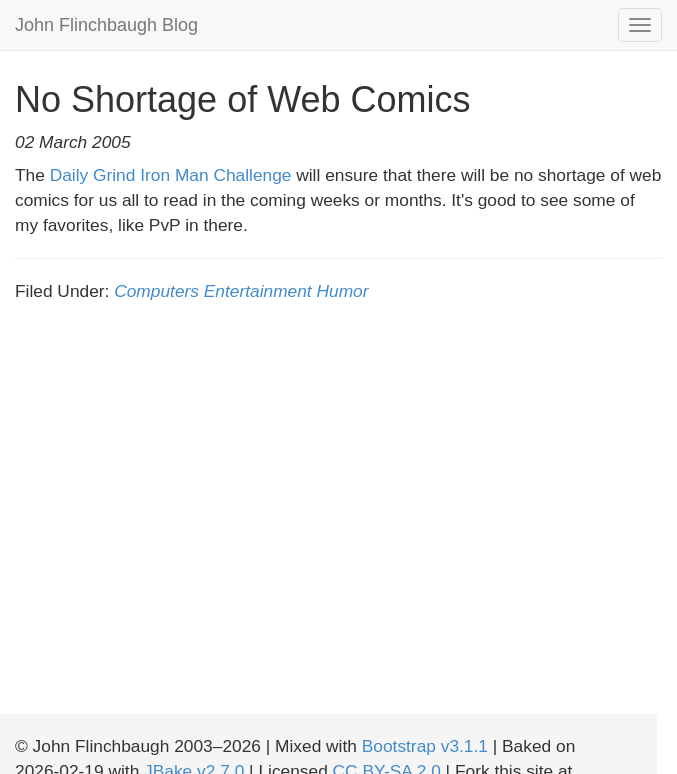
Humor (343, 291)
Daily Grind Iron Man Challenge (171, 175)
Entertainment (258, 291)
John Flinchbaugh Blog (106, 25)
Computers (156, 291)
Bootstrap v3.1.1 (425, 746)
